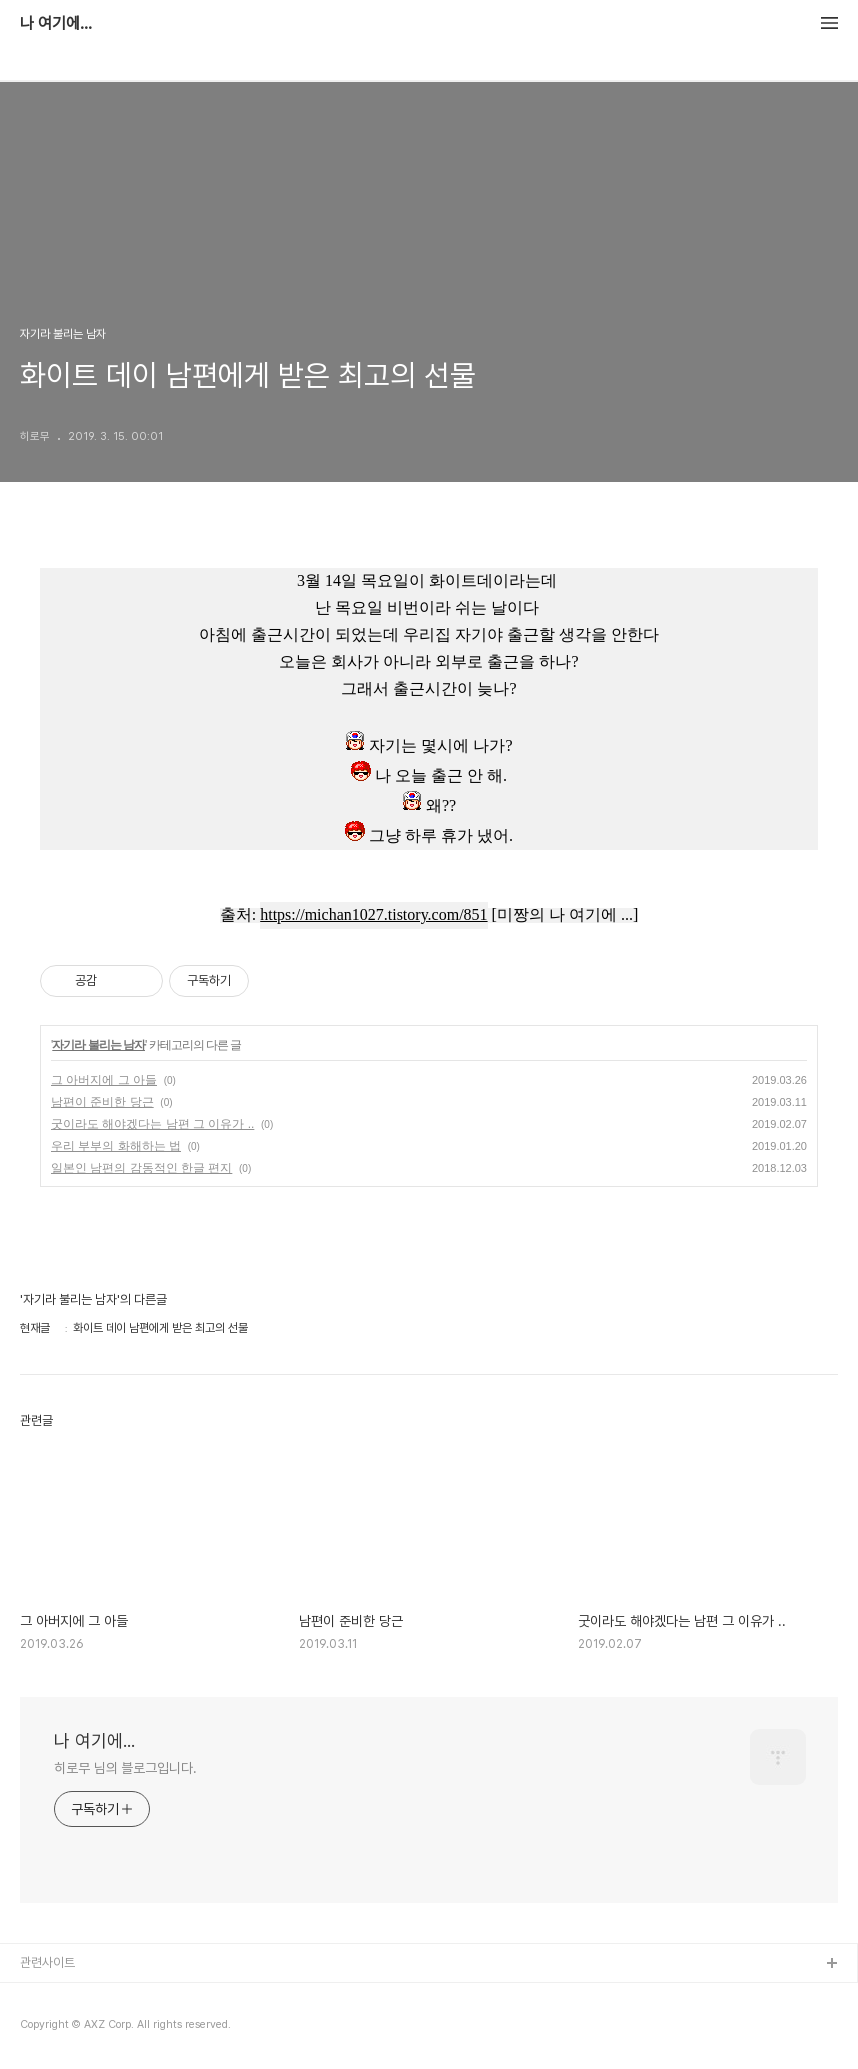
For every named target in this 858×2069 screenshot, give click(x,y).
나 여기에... (56, 24)
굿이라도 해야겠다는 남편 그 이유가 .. (152, 1124)
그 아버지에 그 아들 (104, 1080)
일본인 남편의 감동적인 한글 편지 (141, 1168)
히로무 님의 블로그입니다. (125, 1768)
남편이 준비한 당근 (102, 1102)
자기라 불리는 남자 (98, 1045)
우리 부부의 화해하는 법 (116, 1146)
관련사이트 (47, 1962)
